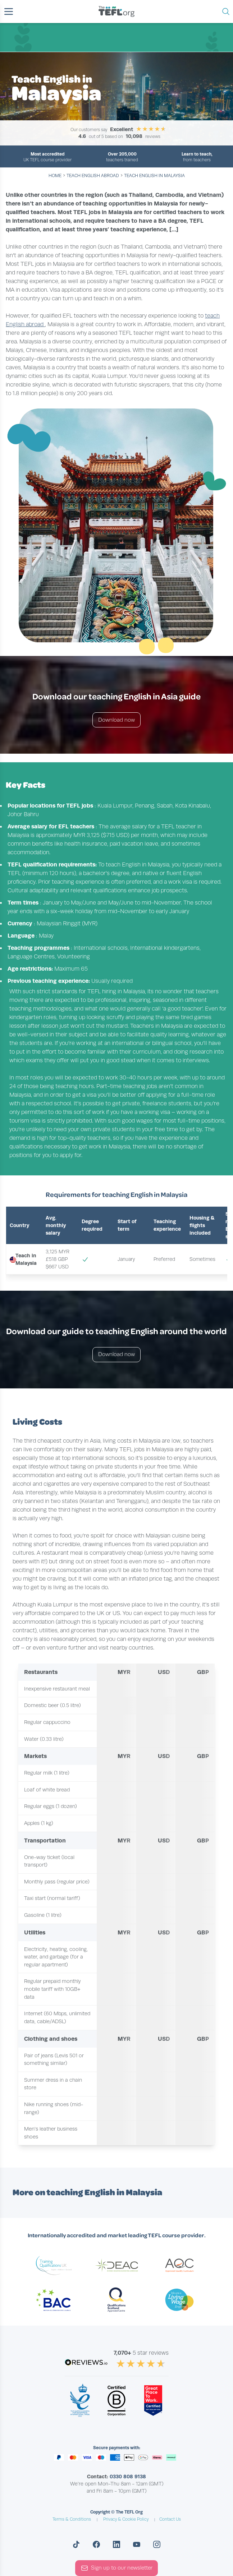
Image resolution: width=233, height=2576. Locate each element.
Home (55, 175)
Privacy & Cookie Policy (126, 2519)
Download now (116, 720)
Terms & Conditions (71, 2519)
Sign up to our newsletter (116, 2568)
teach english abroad (93, 175)
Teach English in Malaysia (154, 175)
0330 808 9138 (128, 2476)
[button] (8, 11)
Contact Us (170, 2519)
